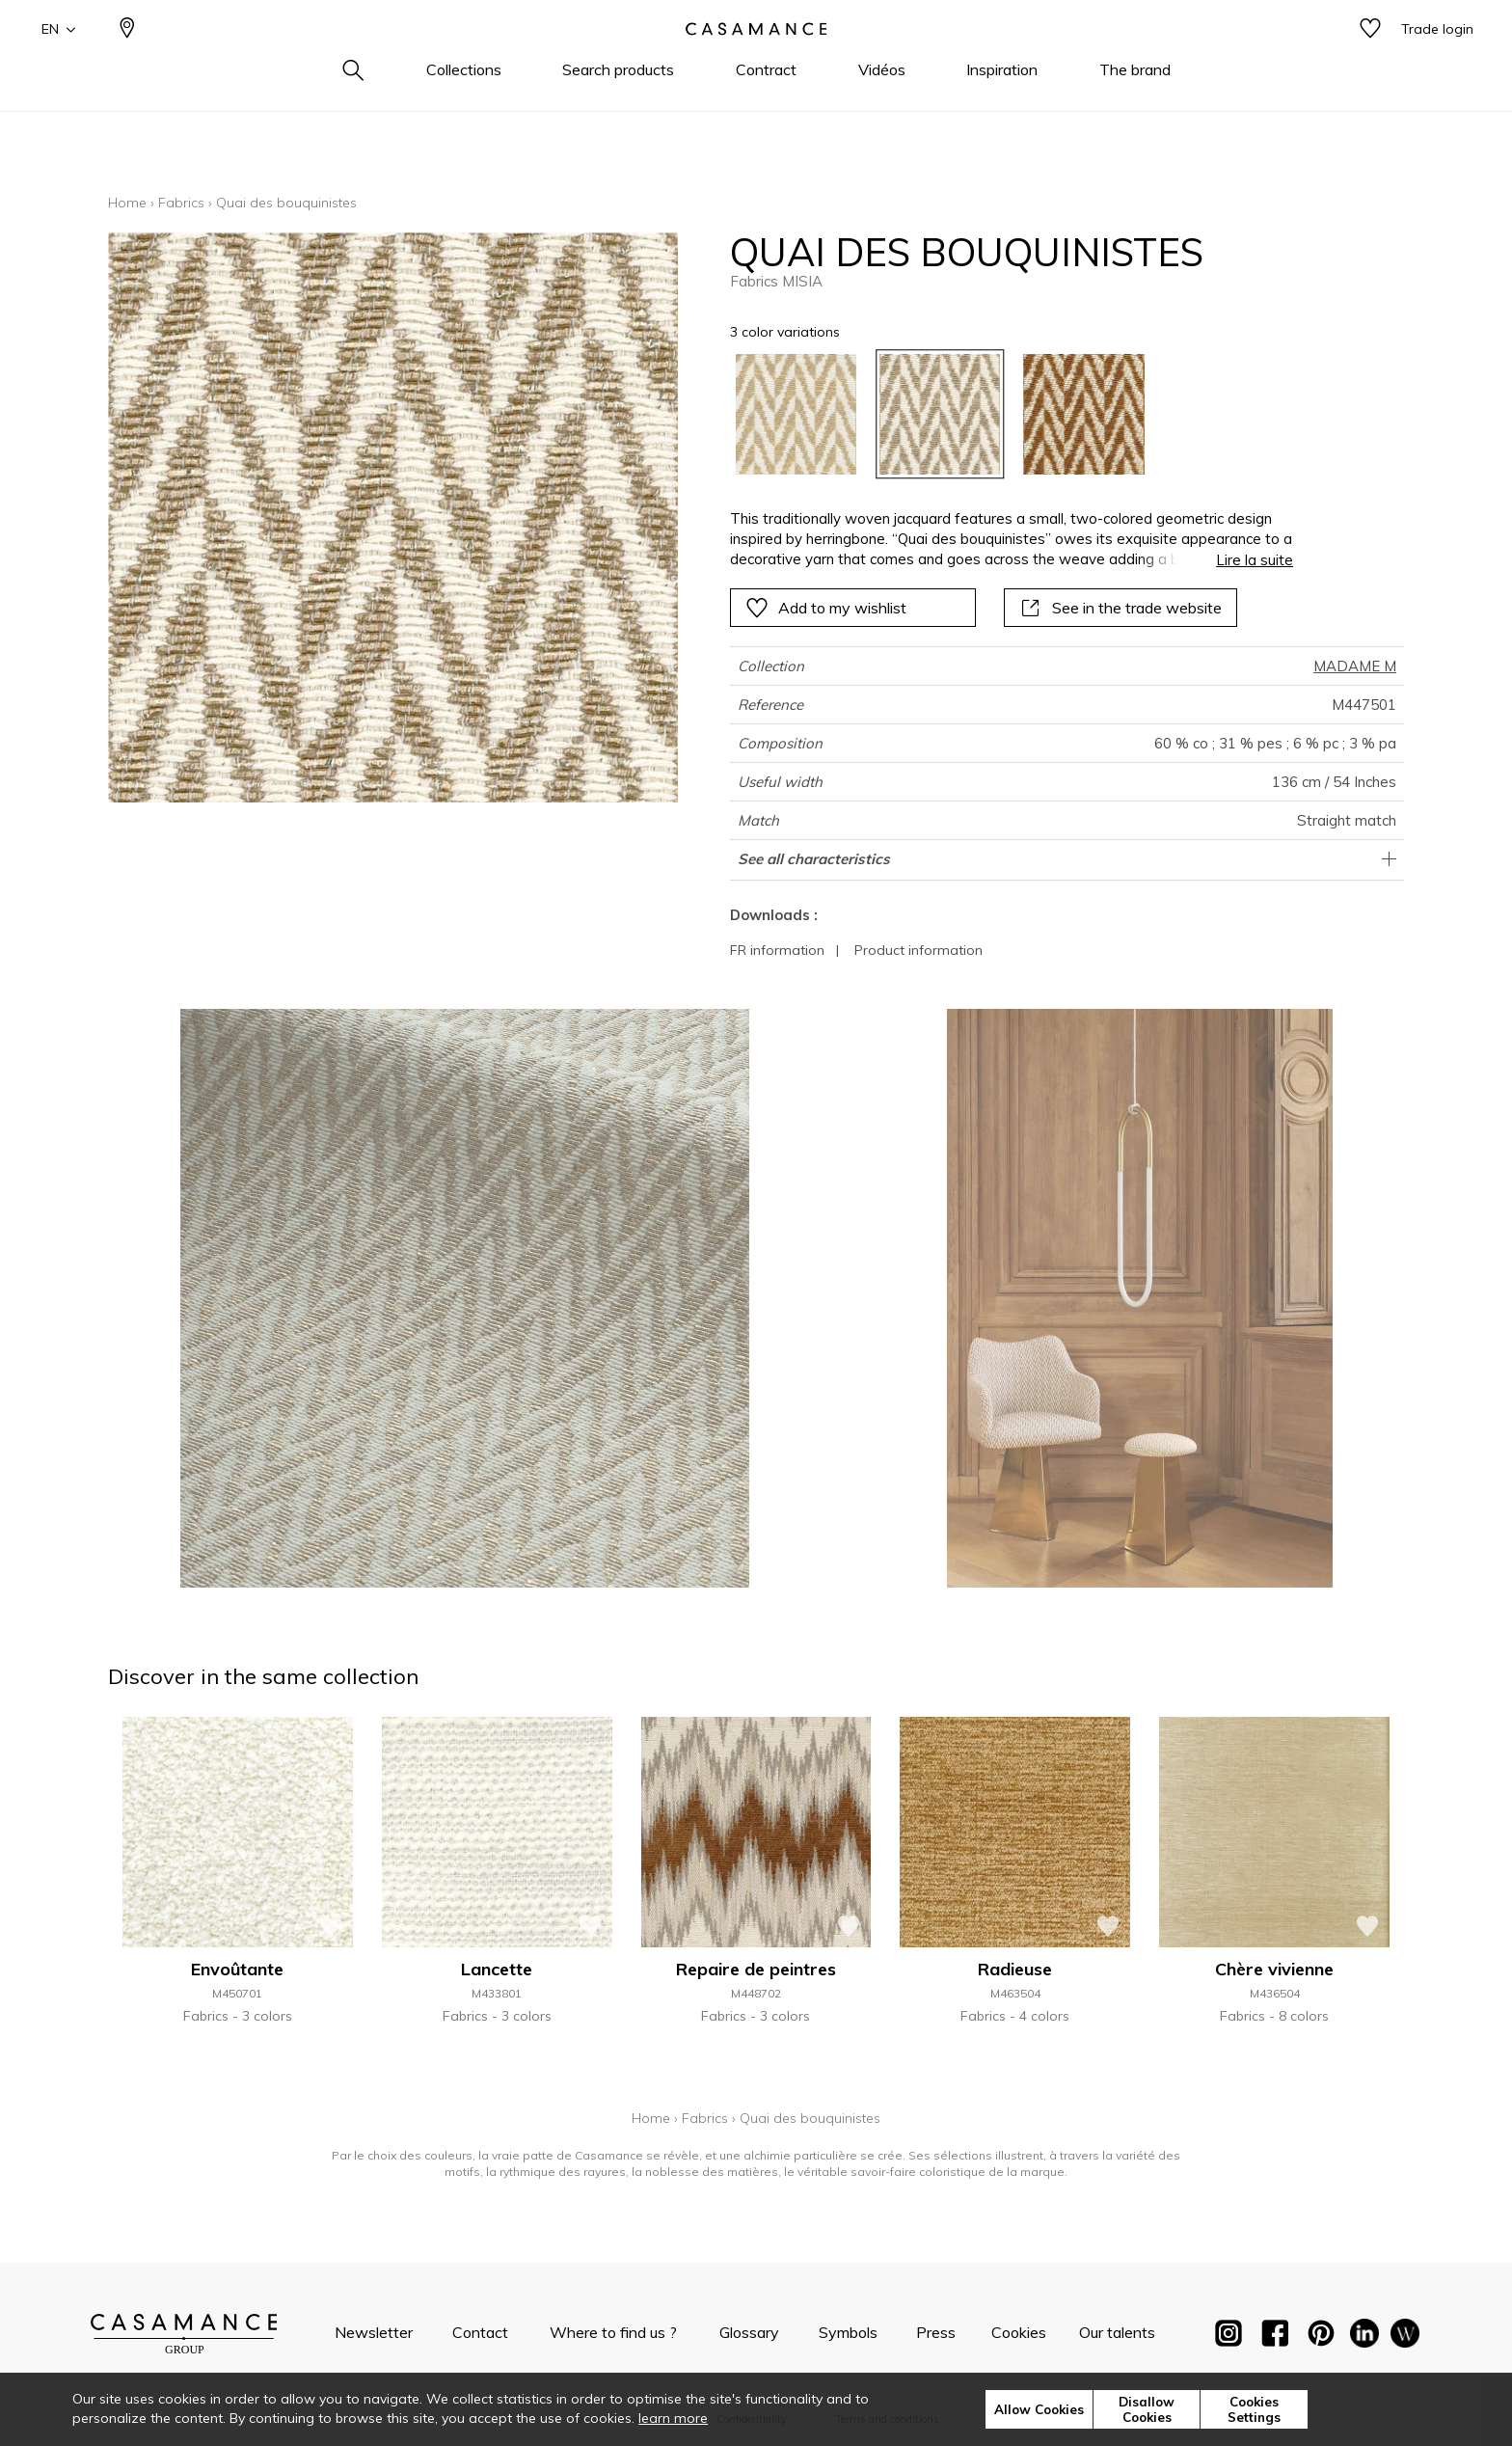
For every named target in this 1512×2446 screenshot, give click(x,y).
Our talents (1117, 2332)
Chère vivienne (1274, 1969)
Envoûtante (237, 1969)
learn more (673, 2418)
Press (936, 2332)
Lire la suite (1254, 560)
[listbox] (1000, 414)
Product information (918, 950)
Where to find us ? (613, 2332)
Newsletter (374, 2332)
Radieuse (1015, 1969)
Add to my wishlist (825, 607)
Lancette (496, 1969)
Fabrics (181, 202)
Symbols (848, 2332)
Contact (480, 2332)
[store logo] (756, 60)
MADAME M (1354, 666)
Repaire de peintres (756, 1969)
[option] (796, 414)
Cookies (1018, 2332)
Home (127, 202)
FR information (777, 950)
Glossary (749, 2332)
